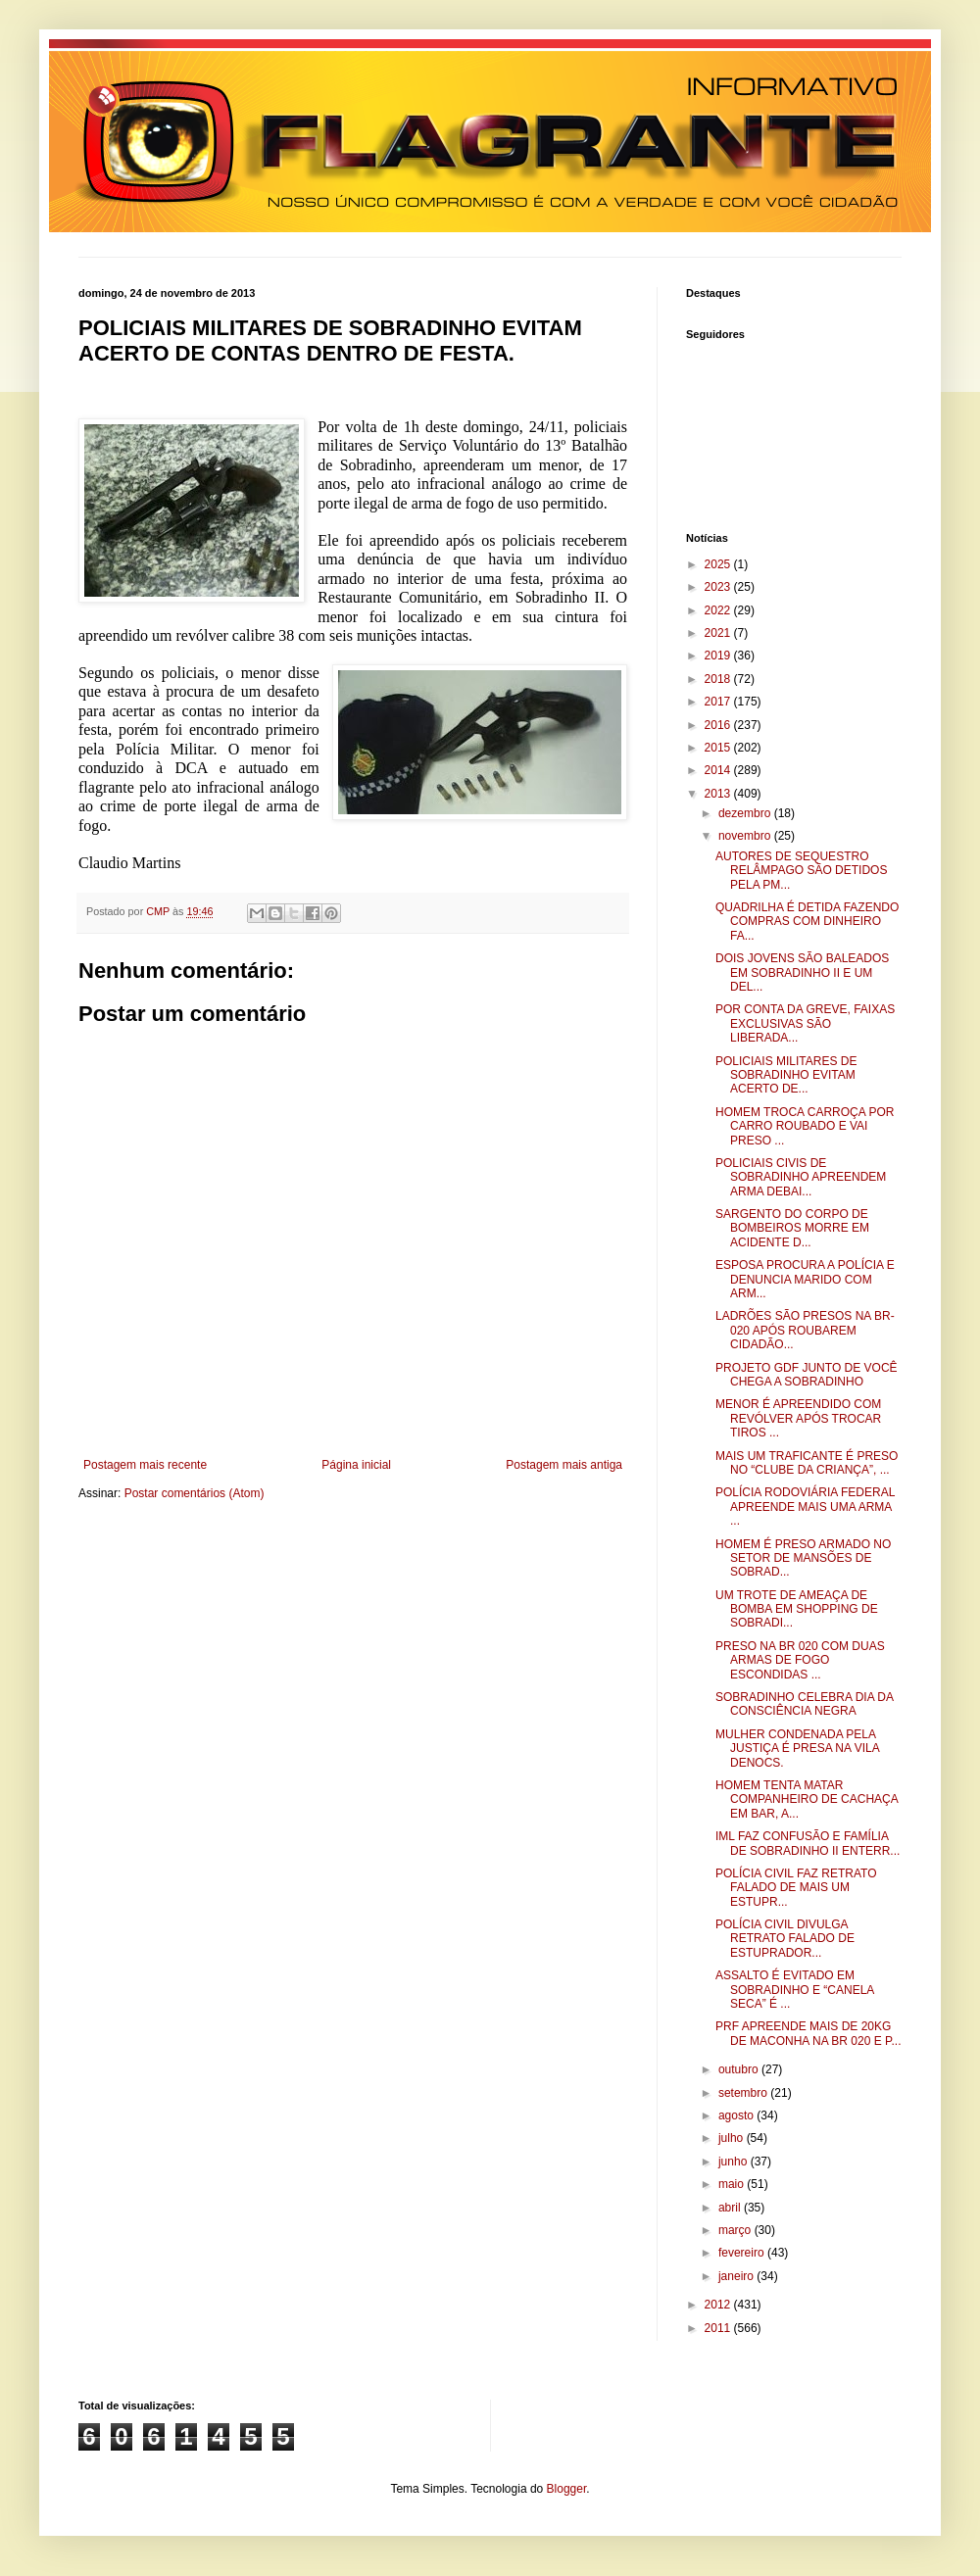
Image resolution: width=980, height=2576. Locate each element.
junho (734, 2161)
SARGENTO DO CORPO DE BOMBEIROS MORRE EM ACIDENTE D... (792, 1228)
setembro (744, 2093)
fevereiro (742, 2253)
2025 (719, 564)
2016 (719, 725)
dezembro (746, 813)
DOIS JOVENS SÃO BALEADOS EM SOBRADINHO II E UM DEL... (802, 972)
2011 (719, 2328)
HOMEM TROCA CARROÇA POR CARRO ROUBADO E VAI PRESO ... (804, 1126)
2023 (719, 587)
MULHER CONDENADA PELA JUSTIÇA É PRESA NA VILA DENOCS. (797, 1748)
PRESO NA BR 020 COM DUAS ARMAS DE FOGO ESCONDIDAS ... (800, 1660)
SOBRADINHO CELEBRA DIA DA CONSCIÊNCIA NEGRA (804, 1704)
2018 (719, 679)
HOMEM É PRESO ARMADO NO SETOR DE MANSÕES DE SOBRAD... (803, 1558)
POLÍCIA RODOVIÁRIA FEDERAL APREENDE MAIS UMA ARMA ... (805, 1506)
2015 (719, 747)
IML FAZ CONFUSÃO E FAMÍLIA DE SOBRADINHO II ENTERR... (807, 1843)
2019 (719, 655)
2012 (719, 2304)
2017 (719, 701)
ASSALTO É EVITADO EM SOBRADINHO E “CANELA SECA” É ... (794, 1989)
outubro (739, 2069)
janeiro (737, 2276)
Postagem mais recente (145, 1465)
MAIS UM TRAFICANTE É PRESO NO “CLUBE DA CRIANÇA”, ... (806, 1463)
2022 (719, 610)
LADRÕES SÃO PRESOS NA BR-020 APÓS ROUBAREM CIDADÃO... (805, 1330)
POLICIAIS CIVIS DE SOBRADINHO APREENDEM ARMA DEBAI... (800, 1177)
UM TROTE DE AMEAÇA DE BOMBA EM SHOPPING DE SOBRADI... (796, 1609)
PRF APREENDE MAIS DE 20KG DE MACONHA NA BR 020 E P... (808, 2033)
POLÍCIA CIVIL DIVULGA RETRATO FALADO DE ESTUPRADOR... (785, 1939)
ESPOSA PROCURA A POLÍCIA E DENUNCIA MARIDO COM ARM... (805, 1279)
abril (731, 2207)
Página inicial (356, 1465)
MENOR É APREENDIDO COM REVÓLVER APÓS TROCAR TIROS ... (798, 1418)
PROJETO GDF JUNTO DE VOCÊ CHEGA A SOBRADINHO (806, 1374)
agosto (737, 2115)
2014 (719, 770)
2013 (719, 794)
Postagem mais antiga (564, 1465)
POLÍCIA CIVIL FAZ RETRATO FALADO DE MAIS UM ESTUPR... (795, 1888)
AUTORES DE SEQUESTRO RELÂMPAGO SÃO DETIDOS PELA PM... (801, 871)
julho (732, 2138)
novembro (746, 836)
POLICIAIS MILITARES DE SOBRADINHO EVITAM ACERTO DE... (786, 1075)
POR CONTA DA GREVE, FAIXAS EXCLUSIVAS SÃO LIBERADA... (805, 1023)
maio (732, 2184)
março (736, 2230)
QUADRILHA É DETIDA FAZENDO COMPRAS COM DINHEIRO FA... (807, 921)
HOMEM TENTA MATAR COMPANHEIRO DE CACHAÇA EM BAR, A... (806, 1799)
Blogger (567, 2489)
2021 (719, 633)
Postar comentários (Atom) (194, 1493)
